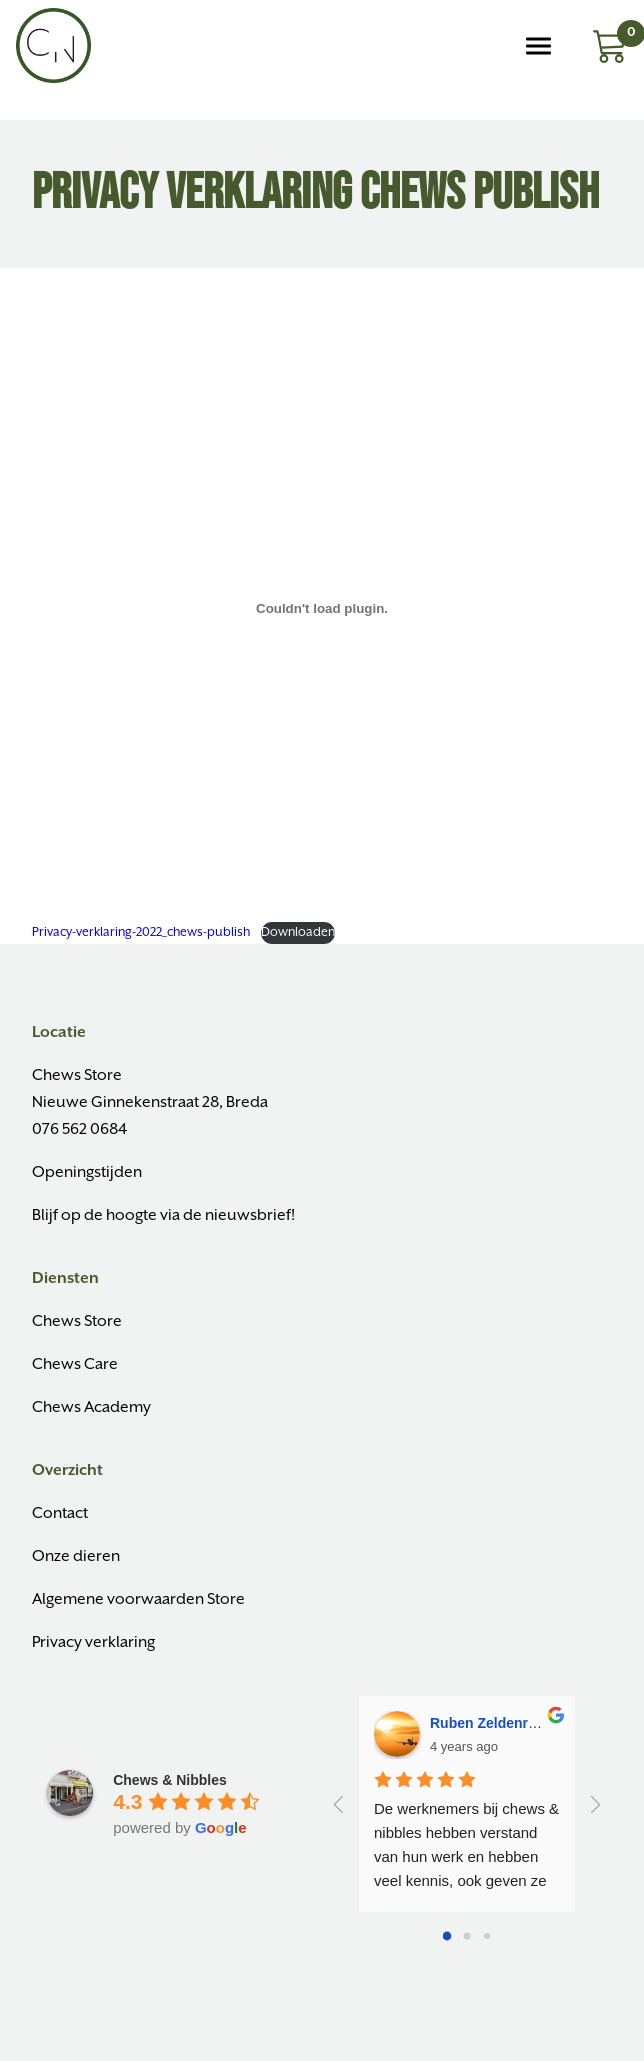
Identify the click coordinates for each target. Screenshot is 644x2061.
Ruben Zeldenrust (489, 1723)
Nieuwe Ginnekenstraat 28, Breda (150, 1102)
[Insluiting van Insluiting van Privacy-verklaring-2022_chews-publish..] (322, 608)
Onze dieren (76, 1556)
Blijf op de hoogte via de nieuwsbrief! (163, 1215)
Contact (60, 1513)
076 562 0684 (79, 1129)
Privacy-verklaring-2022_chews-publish (141, 932)
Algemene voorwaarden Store (138, 1599)
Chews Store (77, 1075)
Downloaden (298, 932)
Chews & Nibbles (170, 1780)
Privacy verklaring (93, 1642)
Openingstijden (87, 1172)
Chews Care (75, 1364)
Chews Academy (91, 1407)
